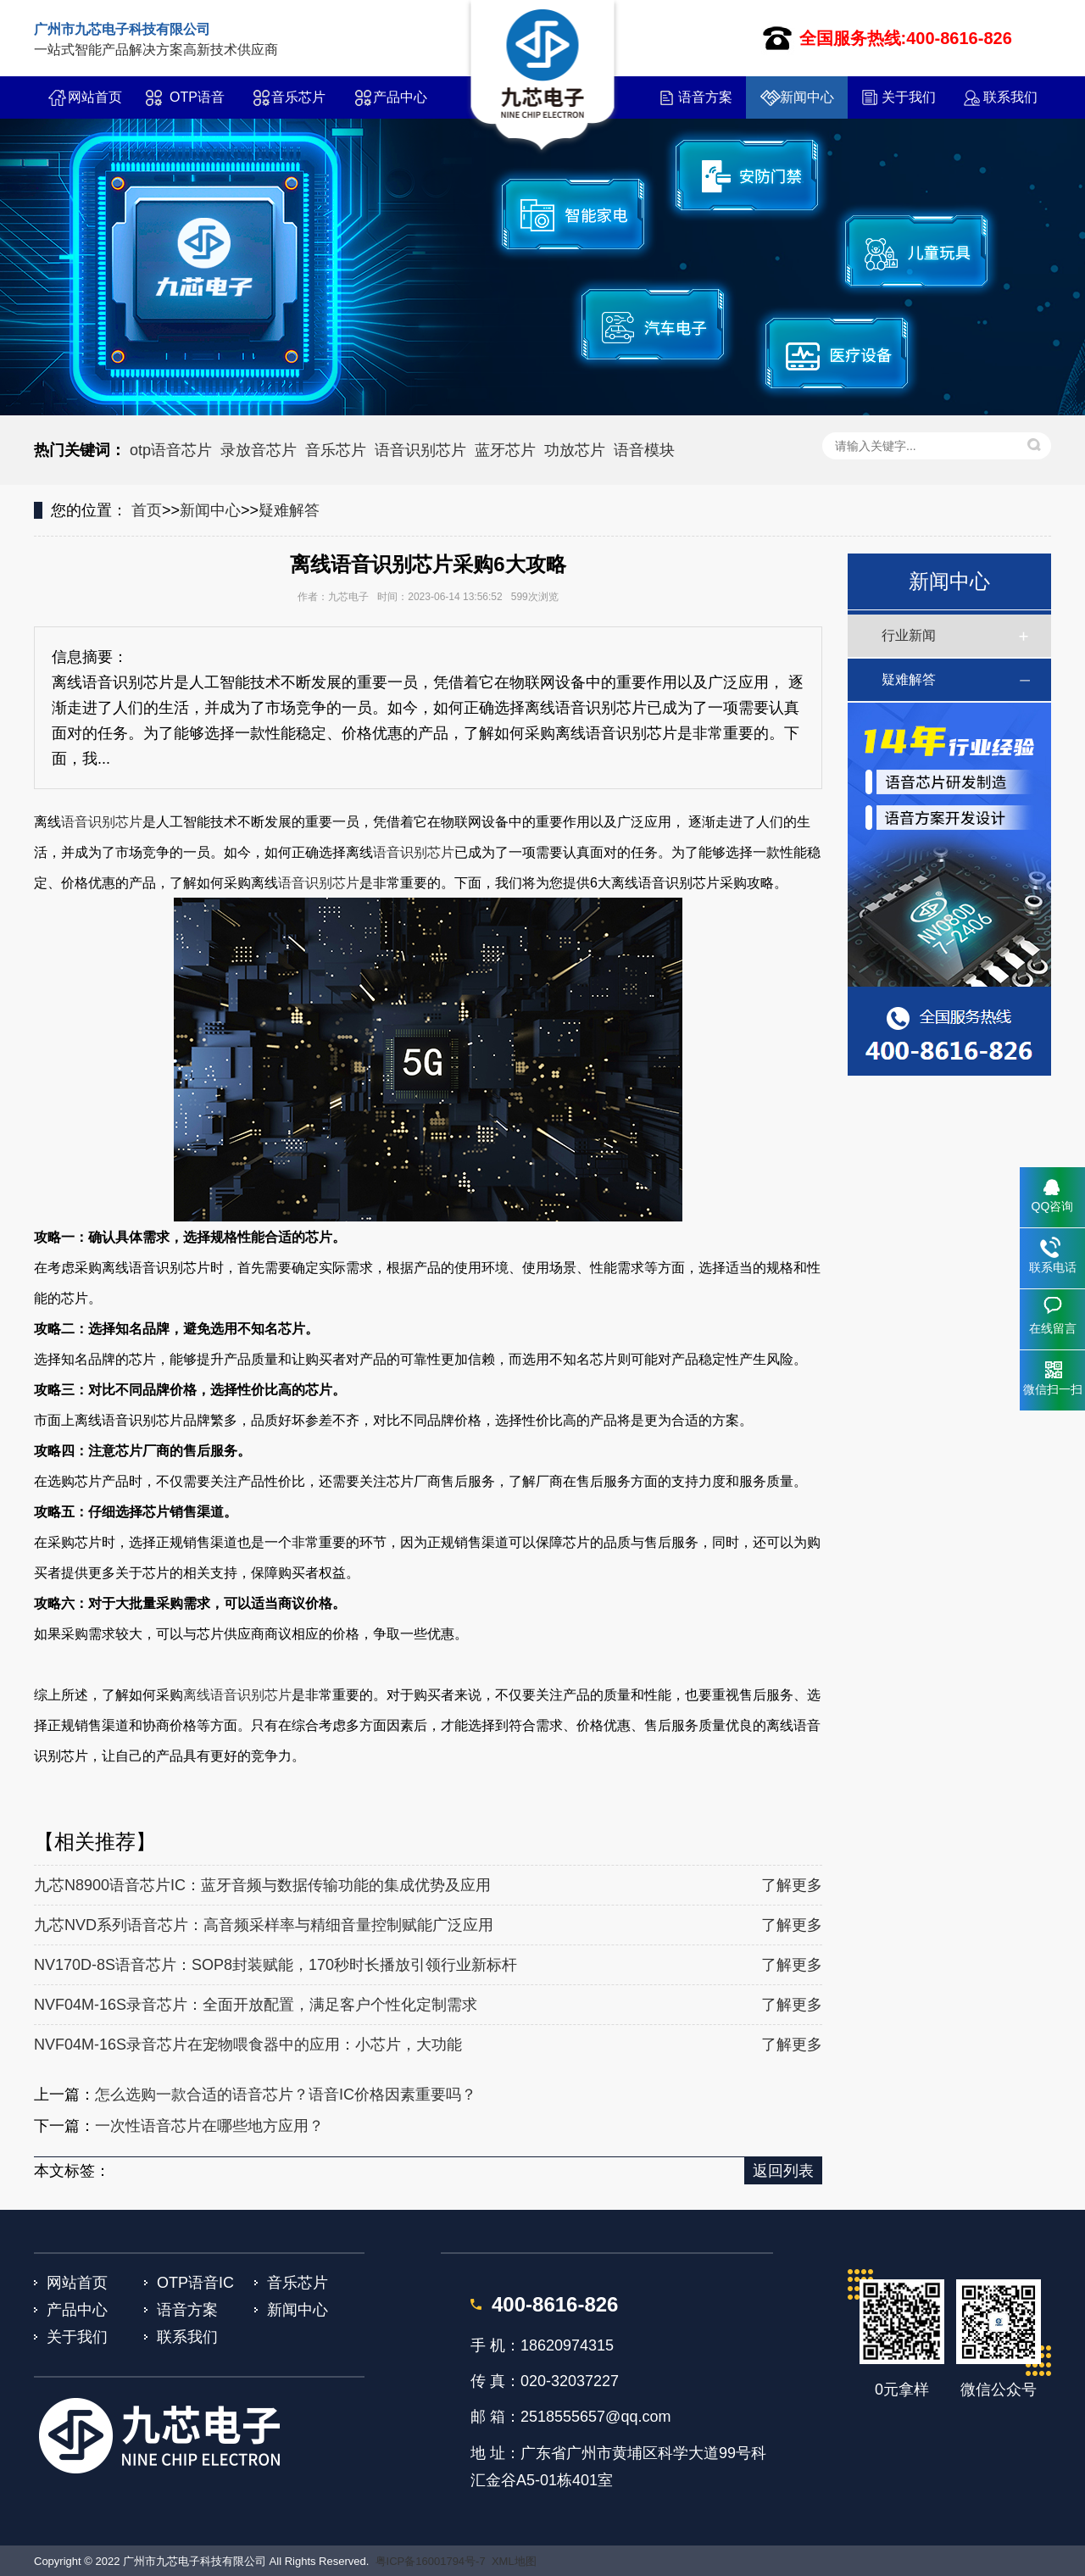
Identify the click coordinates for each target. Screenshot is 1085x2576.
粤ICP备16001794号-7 (431, 2561)
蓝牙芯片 (505, 450)
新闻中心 (807, 97)
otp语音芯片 (171, 450)
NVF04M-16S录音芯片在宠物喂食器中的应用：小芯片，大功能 (248, 2044)
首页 (146, 510)
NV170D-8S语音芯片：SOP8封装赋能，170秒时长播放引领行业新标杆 (275, 1964)
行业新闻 (909, 635)
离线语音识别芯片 (237, 1695)
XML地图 (514, 2561)
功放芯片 (574, 450)
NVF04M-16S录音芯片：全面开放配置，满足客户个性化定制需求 (255, 2004)
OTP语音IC (197, 104)
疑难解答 (289, 510)
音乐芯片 (298, 97)
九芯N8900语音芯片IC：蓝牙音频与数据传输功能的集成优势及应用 (262, 1885)
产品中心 (400, 97)
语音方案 (705, 97)
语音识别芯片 (420, 450)
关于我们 (909, 97)
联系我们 (1010, 97)
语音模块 (644, 450)
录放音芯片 (258, 450)
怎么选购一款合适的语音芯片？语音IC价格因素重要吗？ (285, 2094)
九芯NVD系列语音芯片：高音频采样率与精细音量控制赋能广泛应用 (263, 1925)
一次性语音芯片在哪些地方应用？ (209, 2125)
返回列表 (783, 2170)
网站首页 (95, 97)
